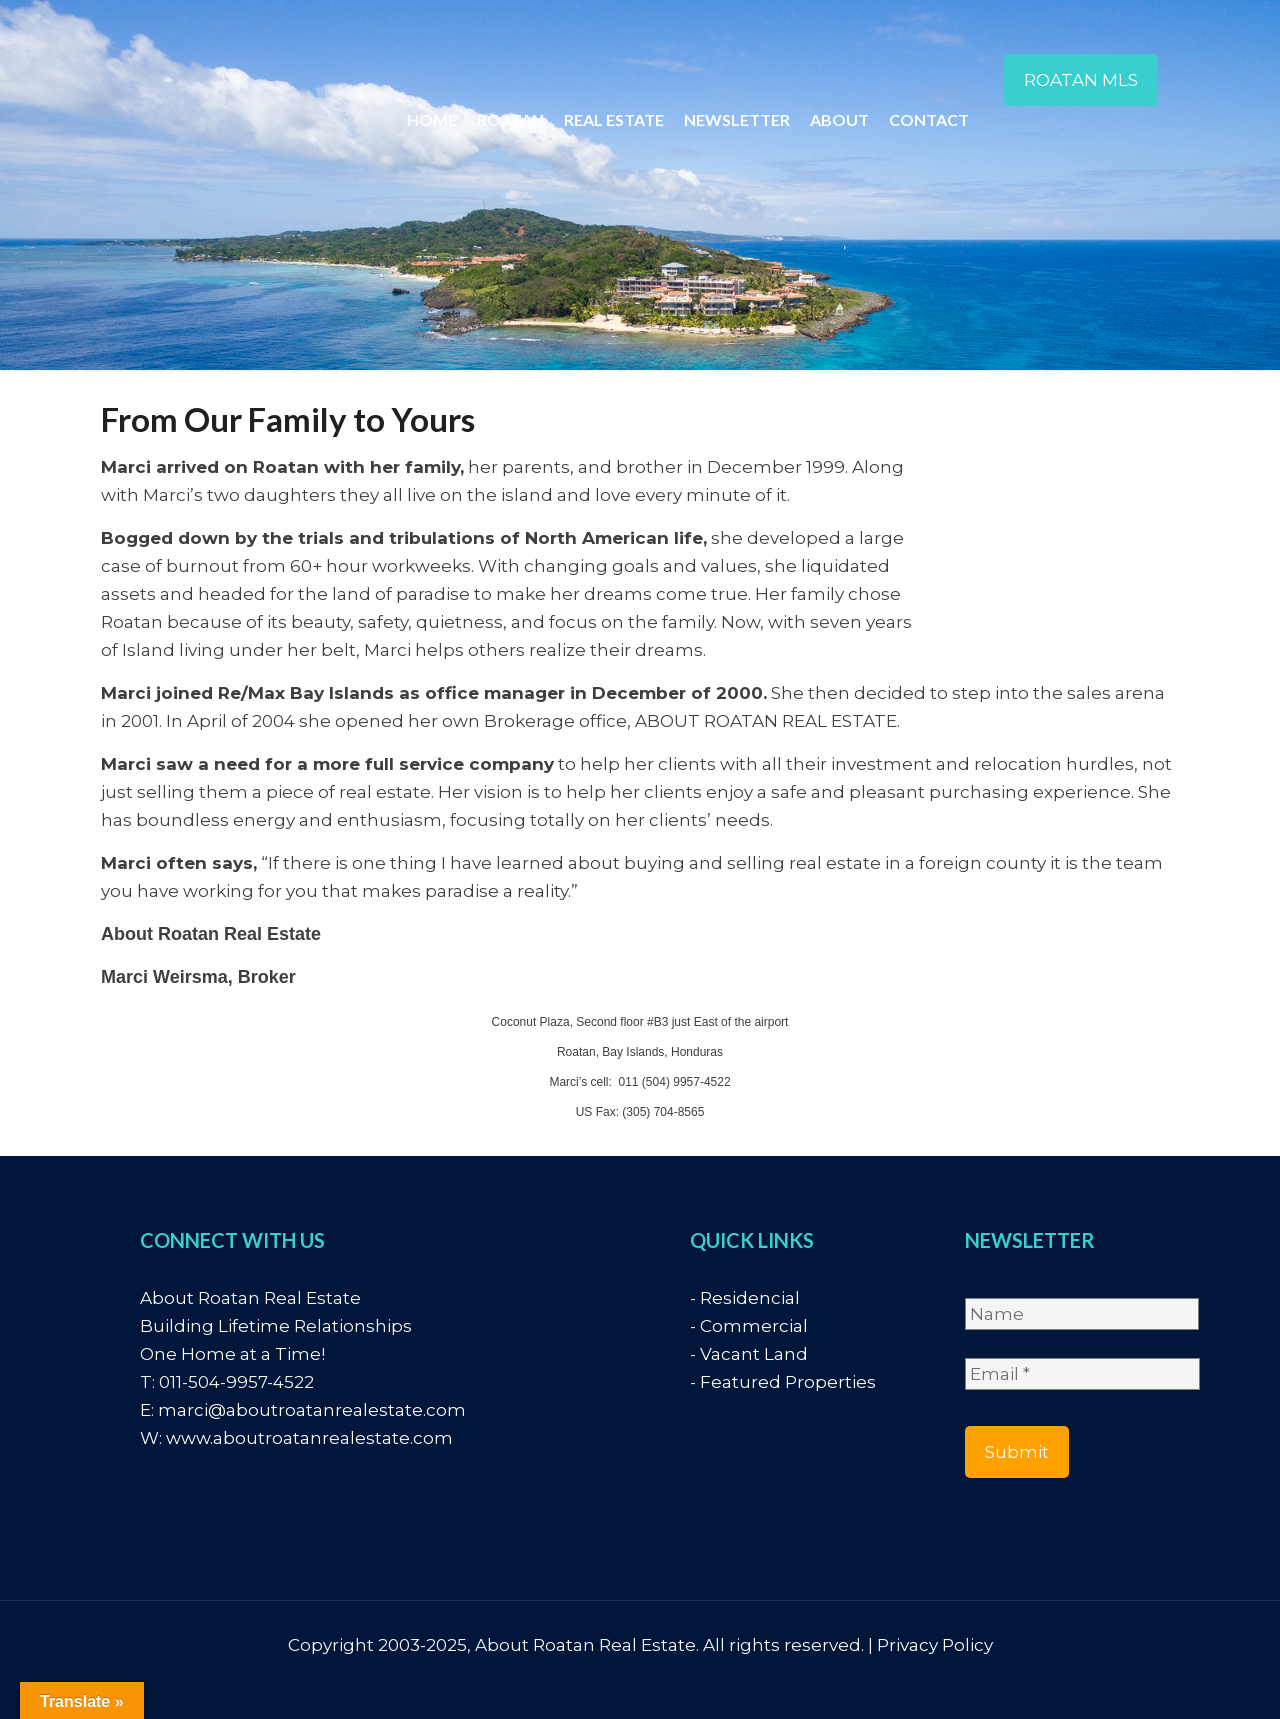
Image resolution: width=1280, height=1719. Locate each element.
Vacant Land (754, 1354)
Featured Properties (788, 1382)
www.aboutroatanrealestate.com (309, 1438)
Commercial (754, 1326)
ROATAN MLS (1081, 80)
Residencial (750, 1298)
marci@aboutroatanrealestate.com (312, 1410)
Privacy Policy (935, 1645)
